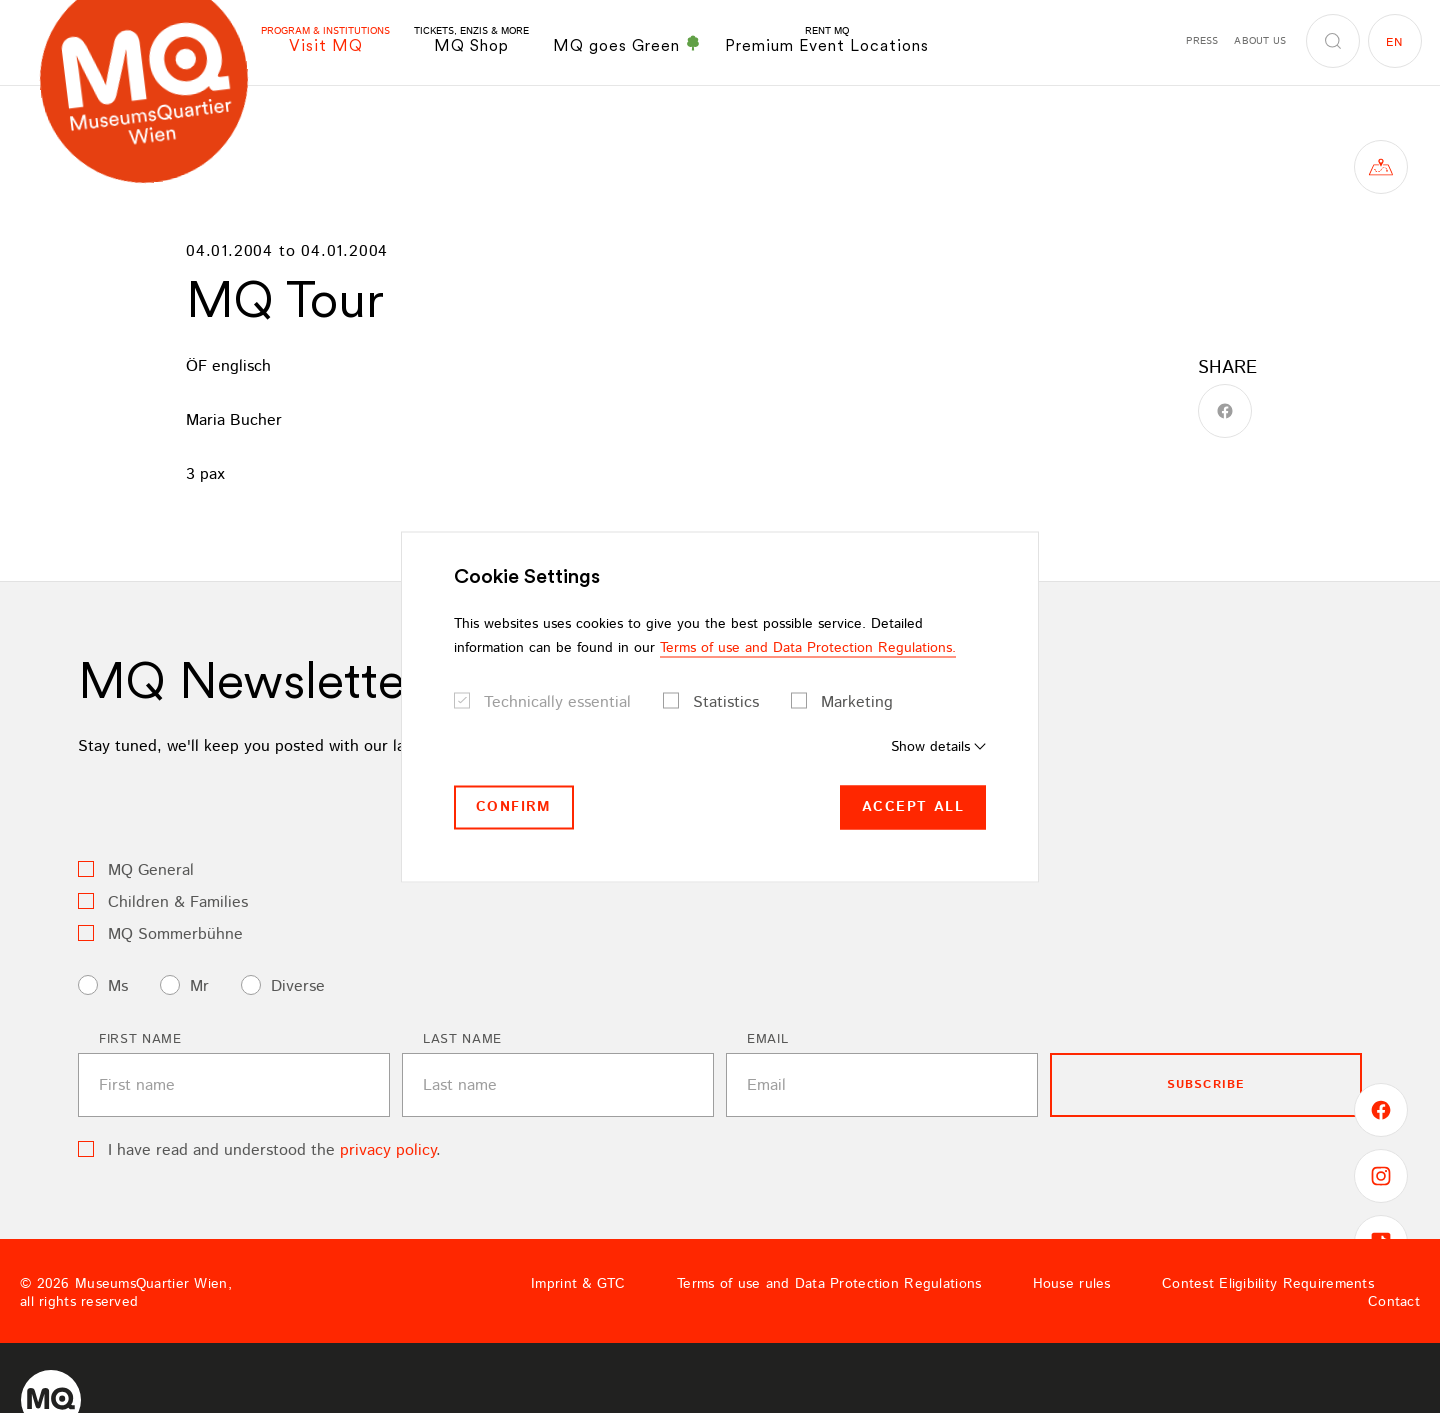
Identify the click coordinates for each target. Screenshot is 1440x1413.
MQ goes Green (627, 45)
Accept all (913, 807)
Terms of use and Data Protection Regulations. (808, 648)
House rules (1072, 1284)
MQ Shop (471, 40)
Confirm (514, 807)
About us (1260, 41)
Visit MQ (325, 40)
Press (1202, 41)
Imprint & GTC (578, 1284)
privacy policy (388, 1150)
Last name (462, 1039)
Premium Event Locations (827, 40)
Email (767, 1039)
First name (140, 1039)
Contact (1394, 1302)
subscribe (1206, 1084)
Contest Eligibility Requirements (1268, 1284)
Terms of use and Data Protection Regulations (829, 1284)
